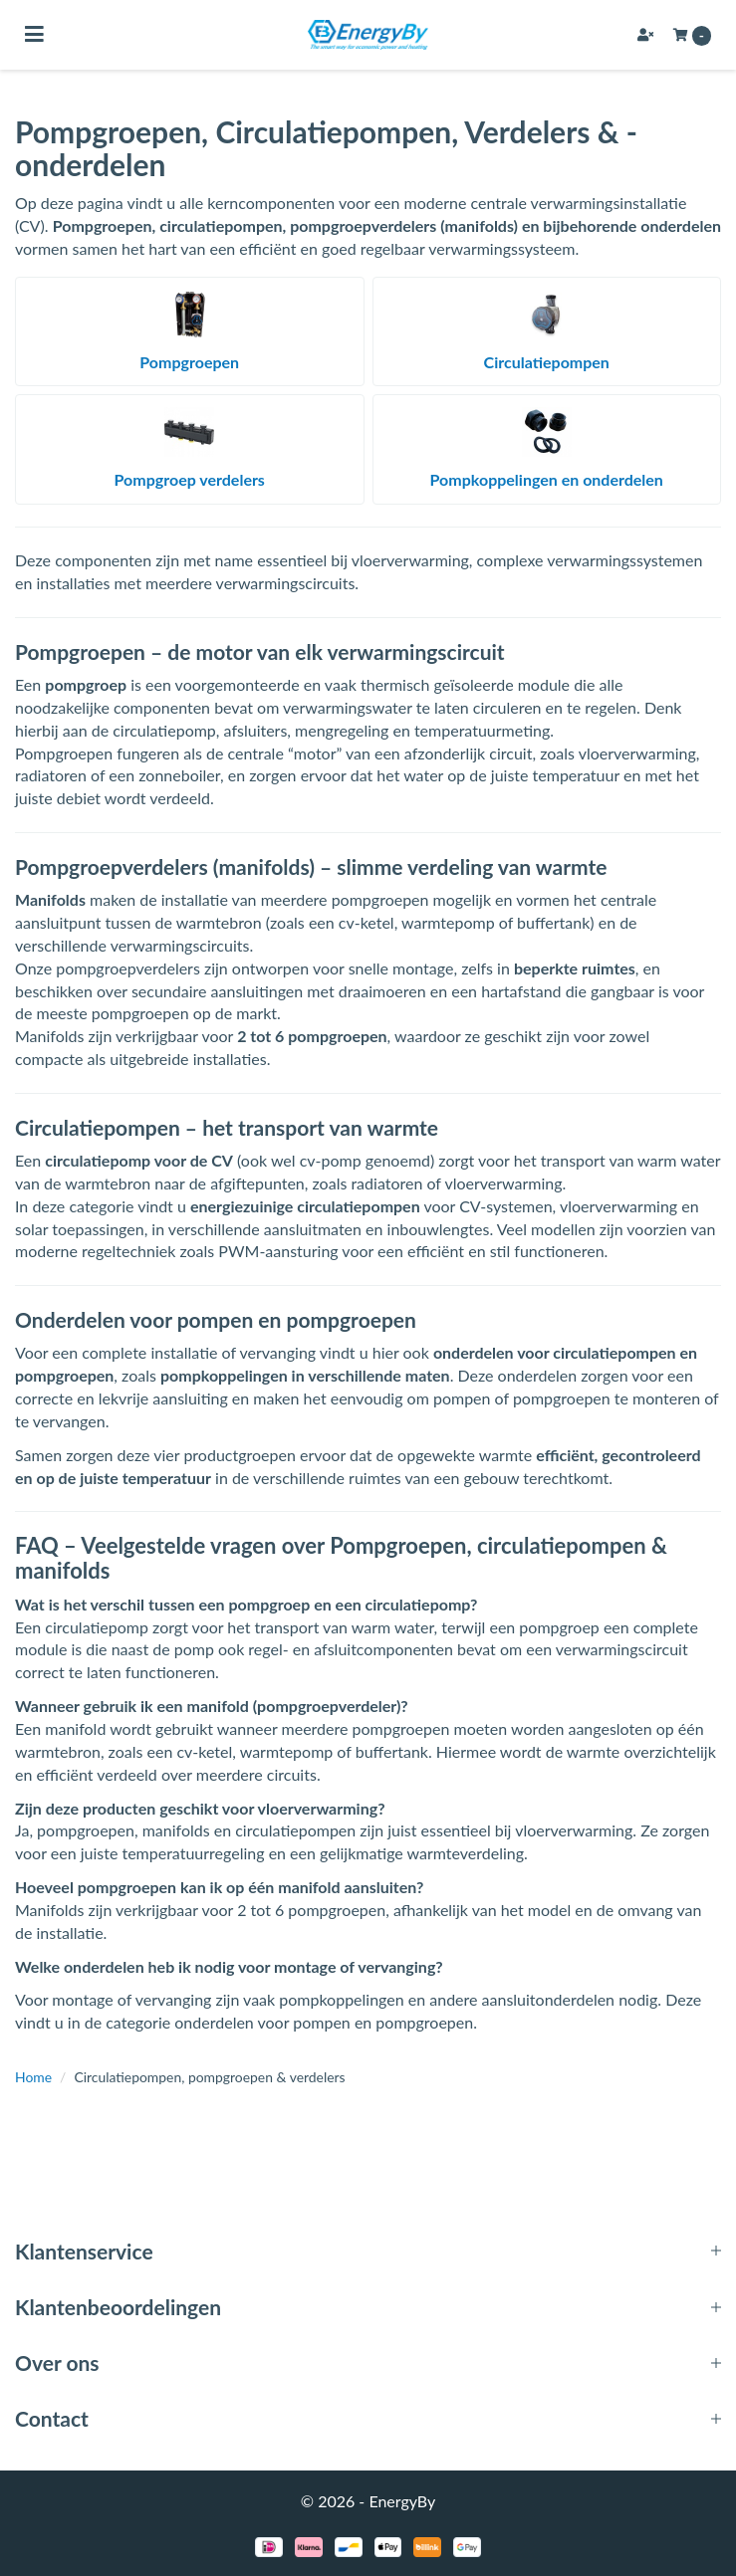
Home (33, 2076)
